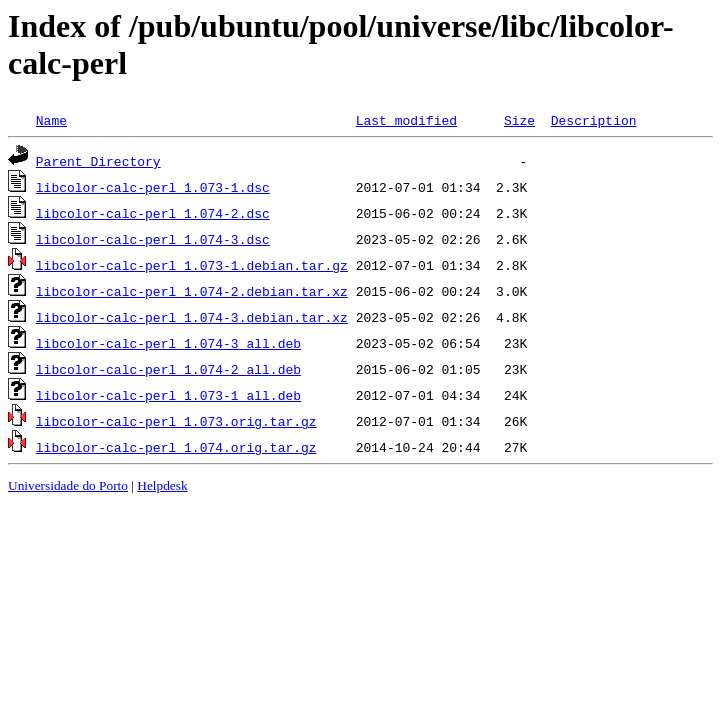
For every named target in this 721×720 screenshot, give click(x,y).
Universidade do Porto (68, 485)
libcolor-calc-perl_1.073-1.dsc (153, 187)
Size (519, 120)
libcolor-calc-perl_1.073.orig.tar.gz (176, 421)
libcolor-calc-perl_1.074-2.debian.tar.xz (192, 291)
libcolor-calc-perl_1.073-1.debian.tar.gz (192, 265)
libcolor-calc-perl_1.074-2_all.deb (168, 369)
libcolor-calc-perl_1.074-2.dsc (153, 213)
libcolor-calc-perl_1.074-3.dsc (153, 239)
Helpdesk (162, 485)
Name (51, 120)
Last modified (406, 120)
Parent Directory (98, 161)
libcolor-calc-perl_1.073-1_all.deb (168, 395)
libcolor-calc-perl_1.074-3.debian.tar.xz (192, 317)
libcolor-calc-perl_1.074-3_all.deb (168, 343)
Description (594, 120)
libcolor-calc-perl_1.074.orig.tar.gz (176, 447)
